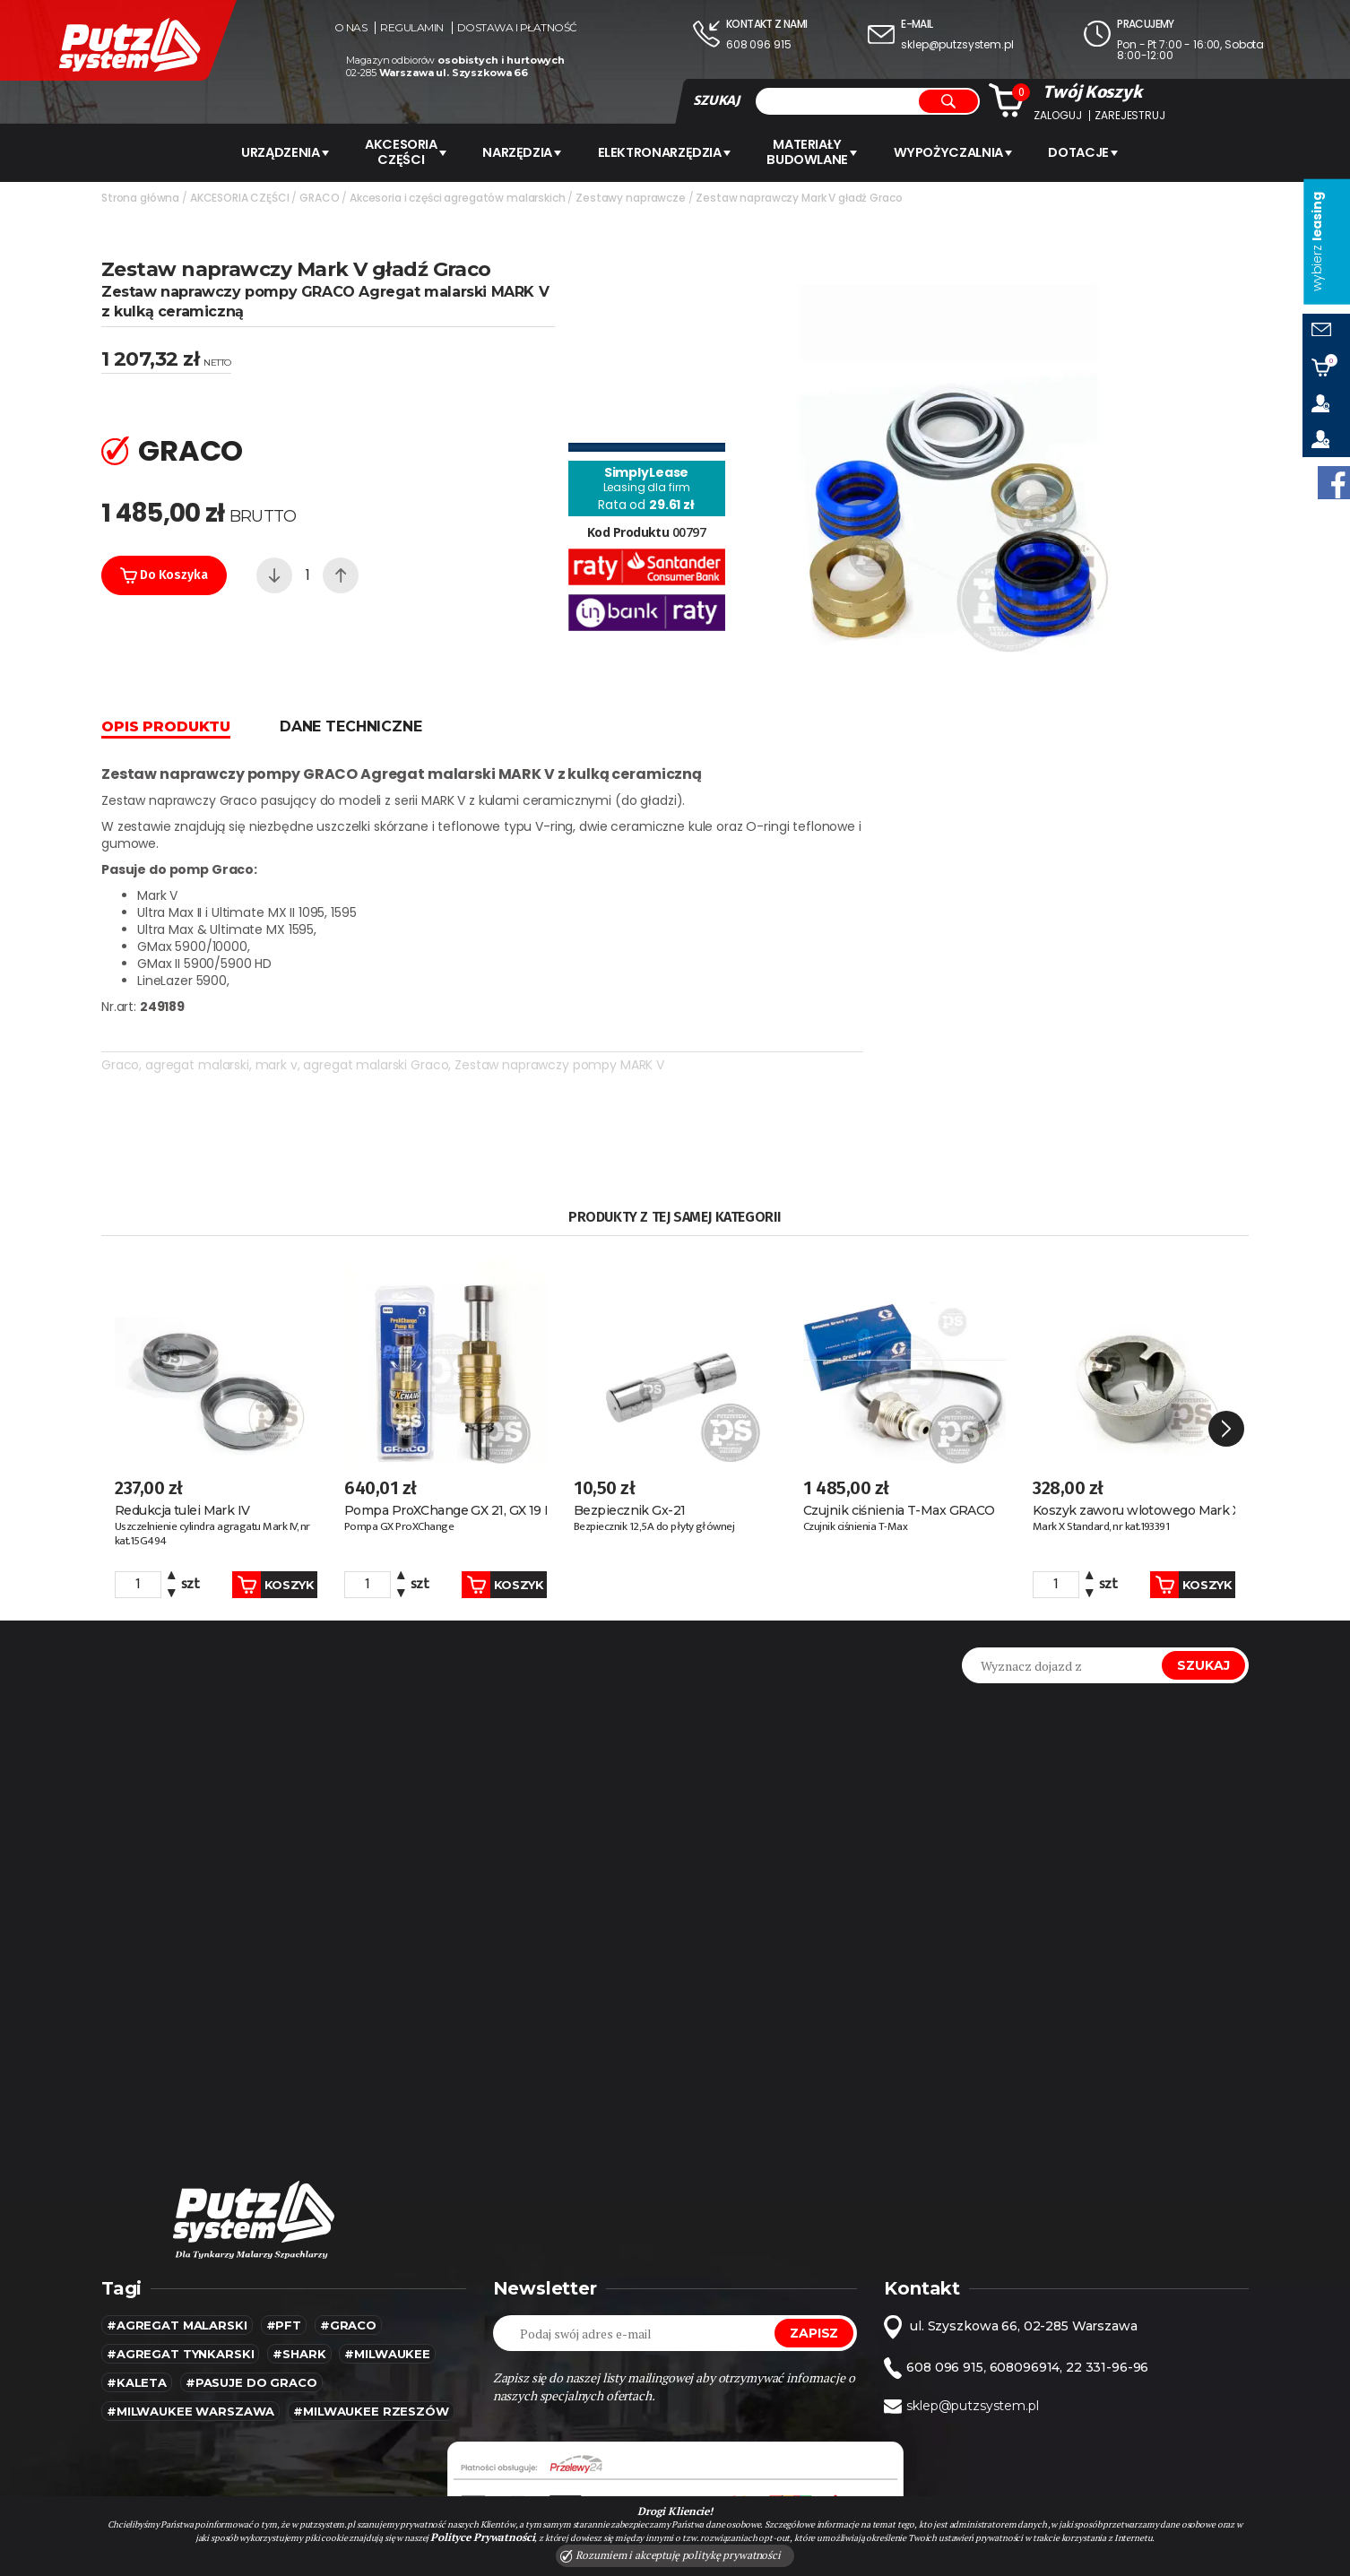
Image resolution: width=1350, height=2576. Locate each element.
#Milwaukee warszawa (190, 2314)
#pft (283, 2228)
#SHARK (299, 2257)
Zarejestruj (1129, 115)
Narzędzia (521, 151)
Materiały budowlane (821, 151)
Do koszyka (164, 573)
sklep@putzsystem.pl (957, 44)
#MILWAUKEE (387, 2257)
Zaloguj (1057, 115)
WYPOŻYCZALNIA (965, 151)
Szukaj (1203, 1568)
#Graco (348, 2228)
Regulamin (412, 28)
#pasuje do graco (251, 2285)
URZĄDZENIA (272, 151)
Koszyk (253, 1487)
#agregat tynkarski (180, 2257)
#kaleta (137, 2285)
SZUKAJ (716, 100)
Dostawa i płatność (517, 28)
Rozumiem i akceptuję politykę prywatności (670, 2555)
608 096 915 (758, 44)
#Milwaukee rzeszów (370, 2314)
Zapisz (814, 2236)
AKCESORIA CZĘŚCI (398, 151)
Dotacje (1101, 151)
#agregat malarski (177, 2228)
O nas (351, 28)
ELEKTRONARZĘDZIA (668, 151)
